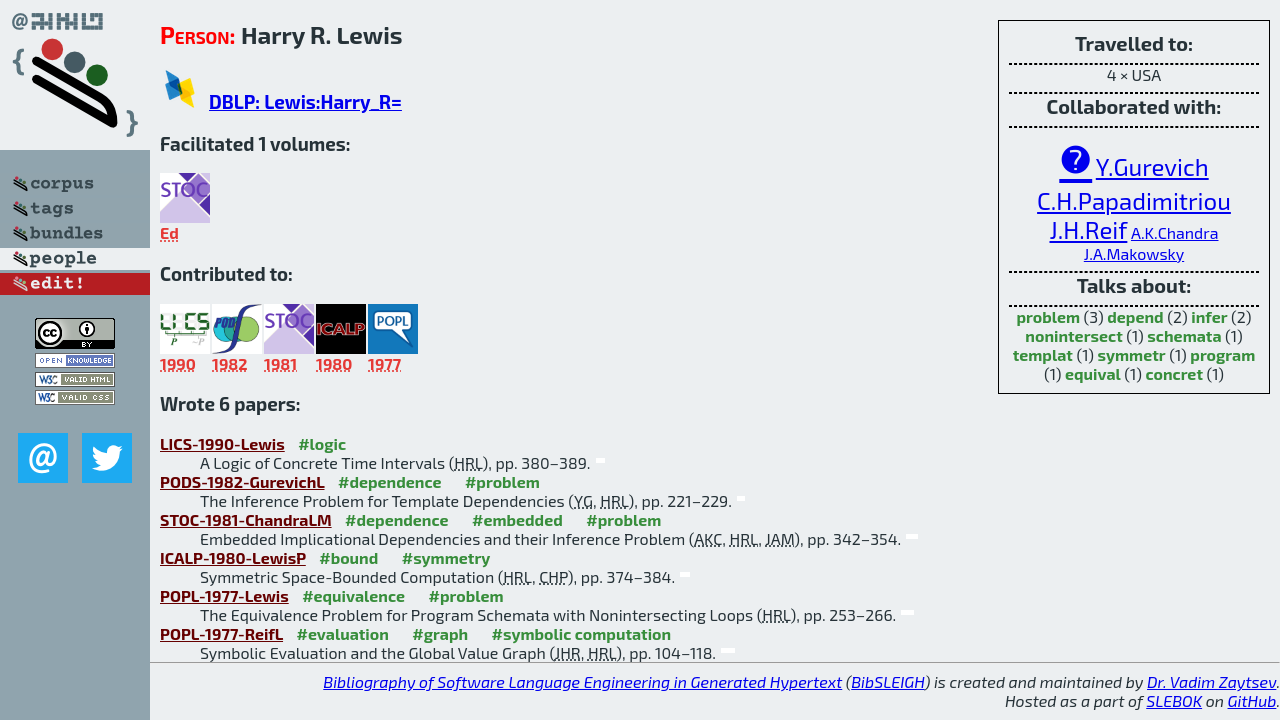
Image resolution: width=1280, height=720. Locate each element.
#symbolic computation (582, 633)
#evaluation (343, 633)
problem (1048, 316)
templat (1043, 354)
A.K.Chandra (1175, 232)
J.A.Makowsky (1134, 253)
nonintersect (1073, 335)
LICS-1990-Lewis (222, 443)
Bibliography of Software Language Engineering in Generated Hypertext (582, 681)
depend (1135, 316)
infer (1209, 316)
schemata (1184, 335)
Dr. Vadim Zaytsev (1211, 681)
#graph (440, 633)
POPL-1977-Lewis (224, 595)
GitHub (1252, 700)
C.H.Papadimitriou (1134, 200)
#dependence (389, 481)
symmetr (1132, 354)
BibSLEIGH (887, 681)
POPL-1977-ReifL (221, 633)
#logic (322, 443)
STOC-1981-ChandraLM (246, 519)
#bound (348, 557)
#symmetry (446, 557)
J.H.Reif (1089, 229)
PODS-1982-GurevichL (242, 481)
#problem (502, 481)
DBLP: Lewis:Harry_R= (305, 101)
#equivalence (353, 595)
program (1222, 354)
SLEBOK (1174, 700)
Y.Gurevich (1152, 166)
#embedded (517, 519)
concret (1174, 373)
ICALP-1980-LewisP (233, 557)
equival (1093, 373)
